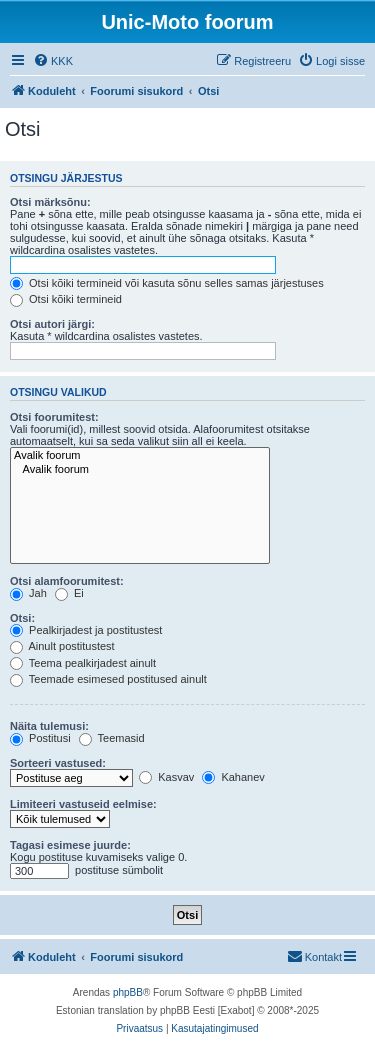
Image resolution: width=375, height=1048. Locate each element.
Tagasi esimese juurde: (70, 845)
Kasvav (166, 777)
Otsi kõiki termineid (66, 299)
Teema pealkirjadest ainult (83, 663)
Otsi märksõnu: (50, 202)
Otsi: (22, 618)
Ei (69, 593)
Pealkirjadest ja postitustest (86, 630)
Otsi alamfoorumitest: (67, 581)
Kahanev (233, 777)
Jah (28, 593)
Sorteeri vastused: (58, 763)
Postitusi (40, 738)
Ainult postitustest (62, 646)
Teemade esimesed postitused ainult (108, 679)
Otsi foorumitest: (54, 417)
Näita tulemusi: (49, 726)
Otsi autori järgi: (52, 324)
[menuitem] (53, 61)
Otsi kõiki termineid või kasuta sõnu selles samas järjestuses (167, 283)
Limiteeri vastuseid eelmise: (83, 804)
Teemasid (112, 738)
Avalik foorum (140, 456)
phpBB (128, 992)
